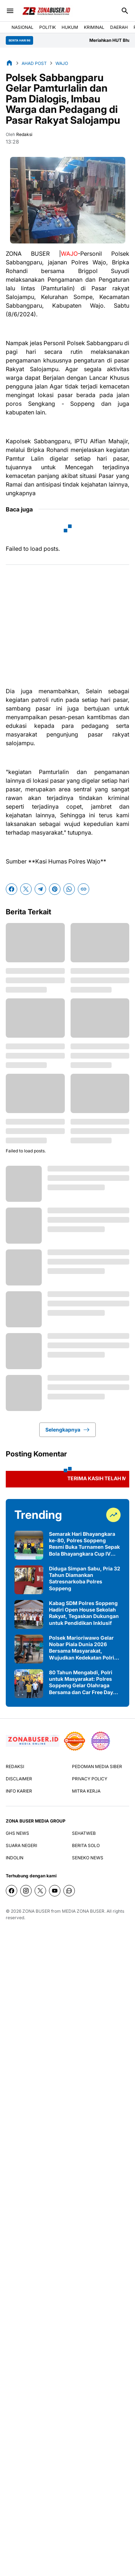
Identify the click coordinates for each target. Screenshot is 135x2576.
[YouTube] (54, 1890)
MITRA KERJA (86, 1791)
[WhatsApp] (69, 889)
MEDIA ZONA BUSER (83, 1911)
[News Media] (100, 1741)
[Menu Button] (10, 11)
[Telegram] (40, 889)
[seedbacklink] (74, 1741)
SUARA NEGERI (21, 1845)
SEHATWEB (84, 1833)
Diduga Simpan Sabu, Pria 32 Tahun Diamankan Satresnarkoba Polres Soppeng (84, 1578)
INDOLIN (14, 1857)
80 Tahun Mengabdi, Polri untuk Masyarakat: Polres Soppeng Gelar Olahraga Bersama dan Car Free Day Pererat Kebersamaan (81, 1682)
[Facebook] (11, 889)
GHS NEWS (17, 1833)
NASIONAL (22, 27)
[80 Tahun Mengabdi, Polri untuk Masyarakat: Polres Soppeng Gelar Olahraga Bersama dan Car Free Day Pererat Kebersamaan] (28, 1683)
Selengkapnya (67, 1430)
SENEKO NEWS (87, 1857)
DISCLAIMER (19, 1778)
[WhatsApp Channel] (69, 1890)
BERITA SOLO (86, 1845)
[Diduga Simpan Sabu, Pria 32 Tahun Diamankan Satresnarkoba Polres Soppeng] (28, 1579)
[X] (26, 889)
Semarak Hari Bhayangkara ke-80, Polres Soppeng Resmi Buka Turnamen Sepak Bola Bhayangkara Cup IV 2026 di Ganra (84, 1544)
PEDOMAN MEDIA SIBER (97, 1766)
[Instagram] (26, 1890)
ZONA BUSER (36, 1911)
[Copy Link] (83, 889)
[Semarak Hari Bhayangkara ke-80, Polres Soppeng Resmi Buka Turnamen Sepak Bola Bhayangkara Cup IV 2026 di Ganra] (28, 1545)
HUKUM (70, 27)
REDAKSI (15, 1766)
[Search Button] (125, 11)
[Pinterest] (54, 889)
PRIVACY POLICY (89, 1778)
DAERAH (119, 27)
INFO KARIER (19, 1791)
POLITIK (47, 27)
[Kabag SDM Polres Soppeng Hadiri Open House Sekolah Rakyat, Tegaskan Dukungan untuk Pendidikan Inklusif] (28, 1614)
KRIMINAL (94, 27)
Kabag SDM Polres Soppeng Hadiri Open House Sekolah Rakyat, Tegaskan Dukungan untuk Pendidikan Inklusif (84, 1613)
